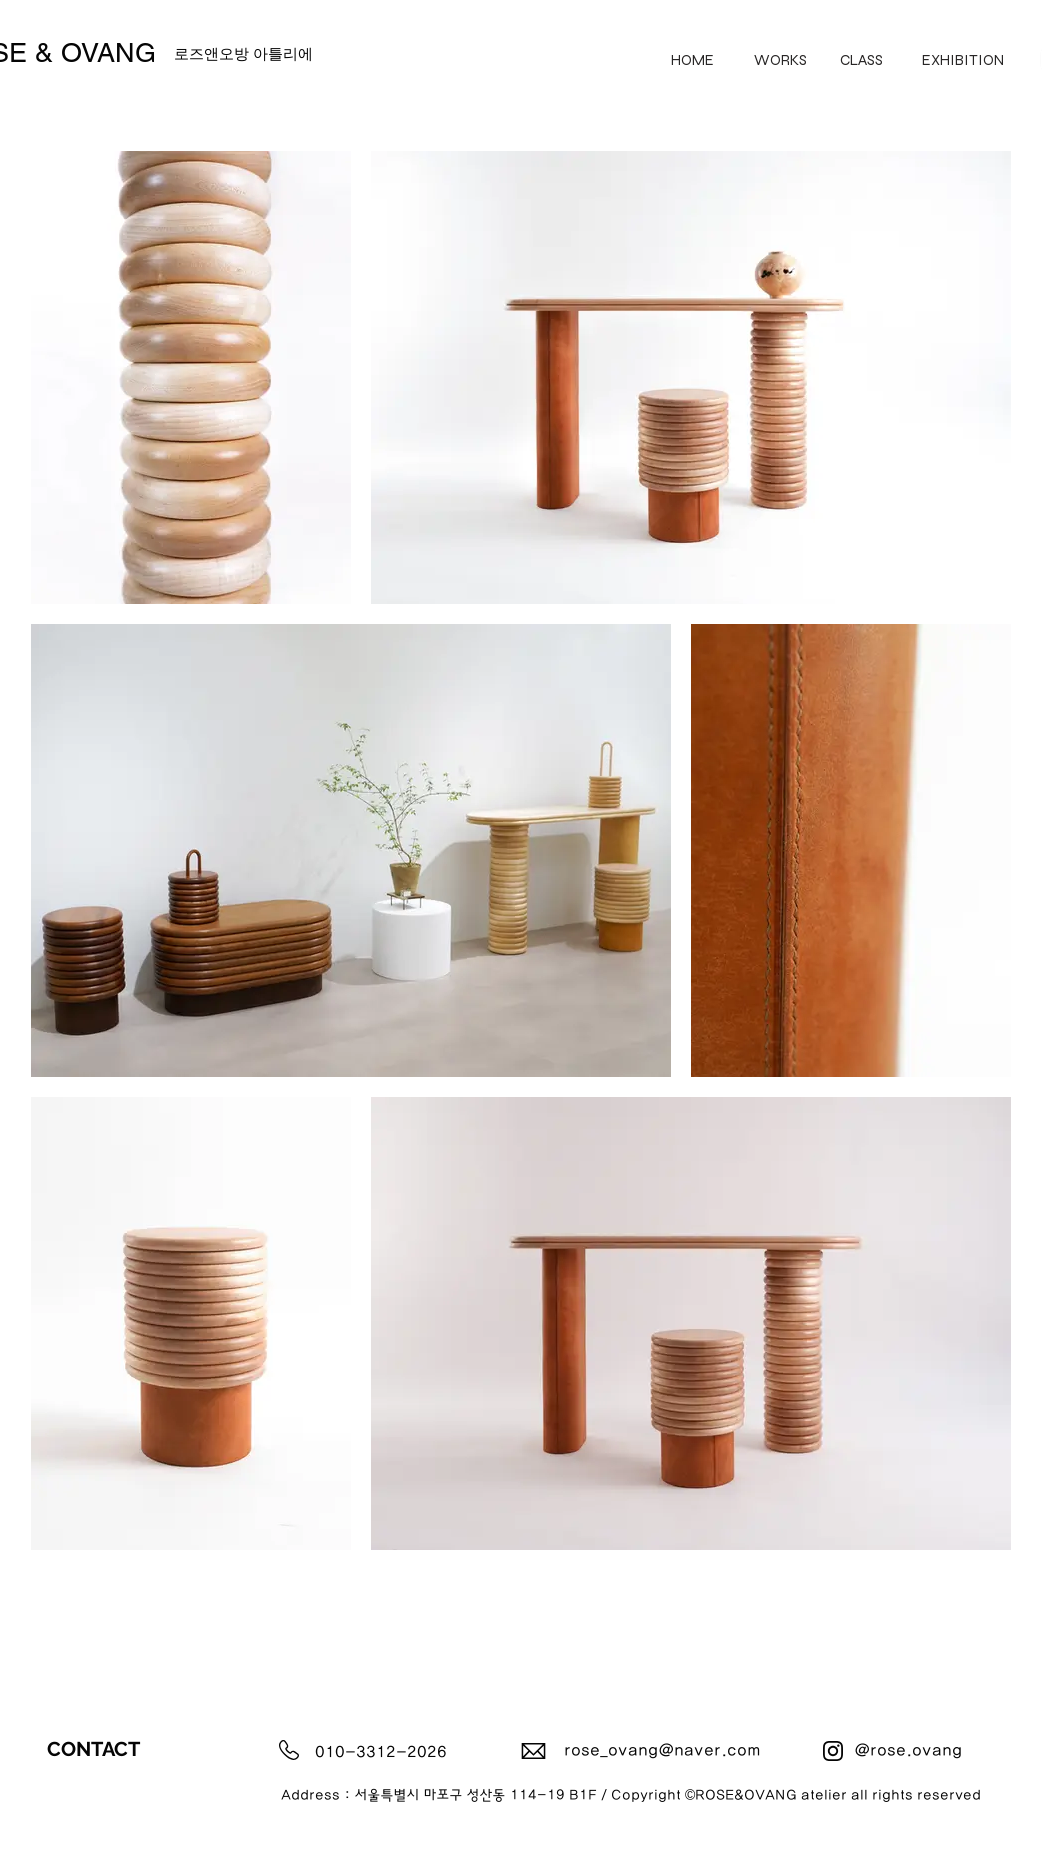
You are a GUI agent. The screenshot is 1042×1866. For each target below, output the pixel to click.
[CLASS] (861, 59)
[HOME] (692, 59)
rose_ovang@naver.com (662, 1750)
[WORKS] (780, 59)
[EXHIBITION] (963, 59)
